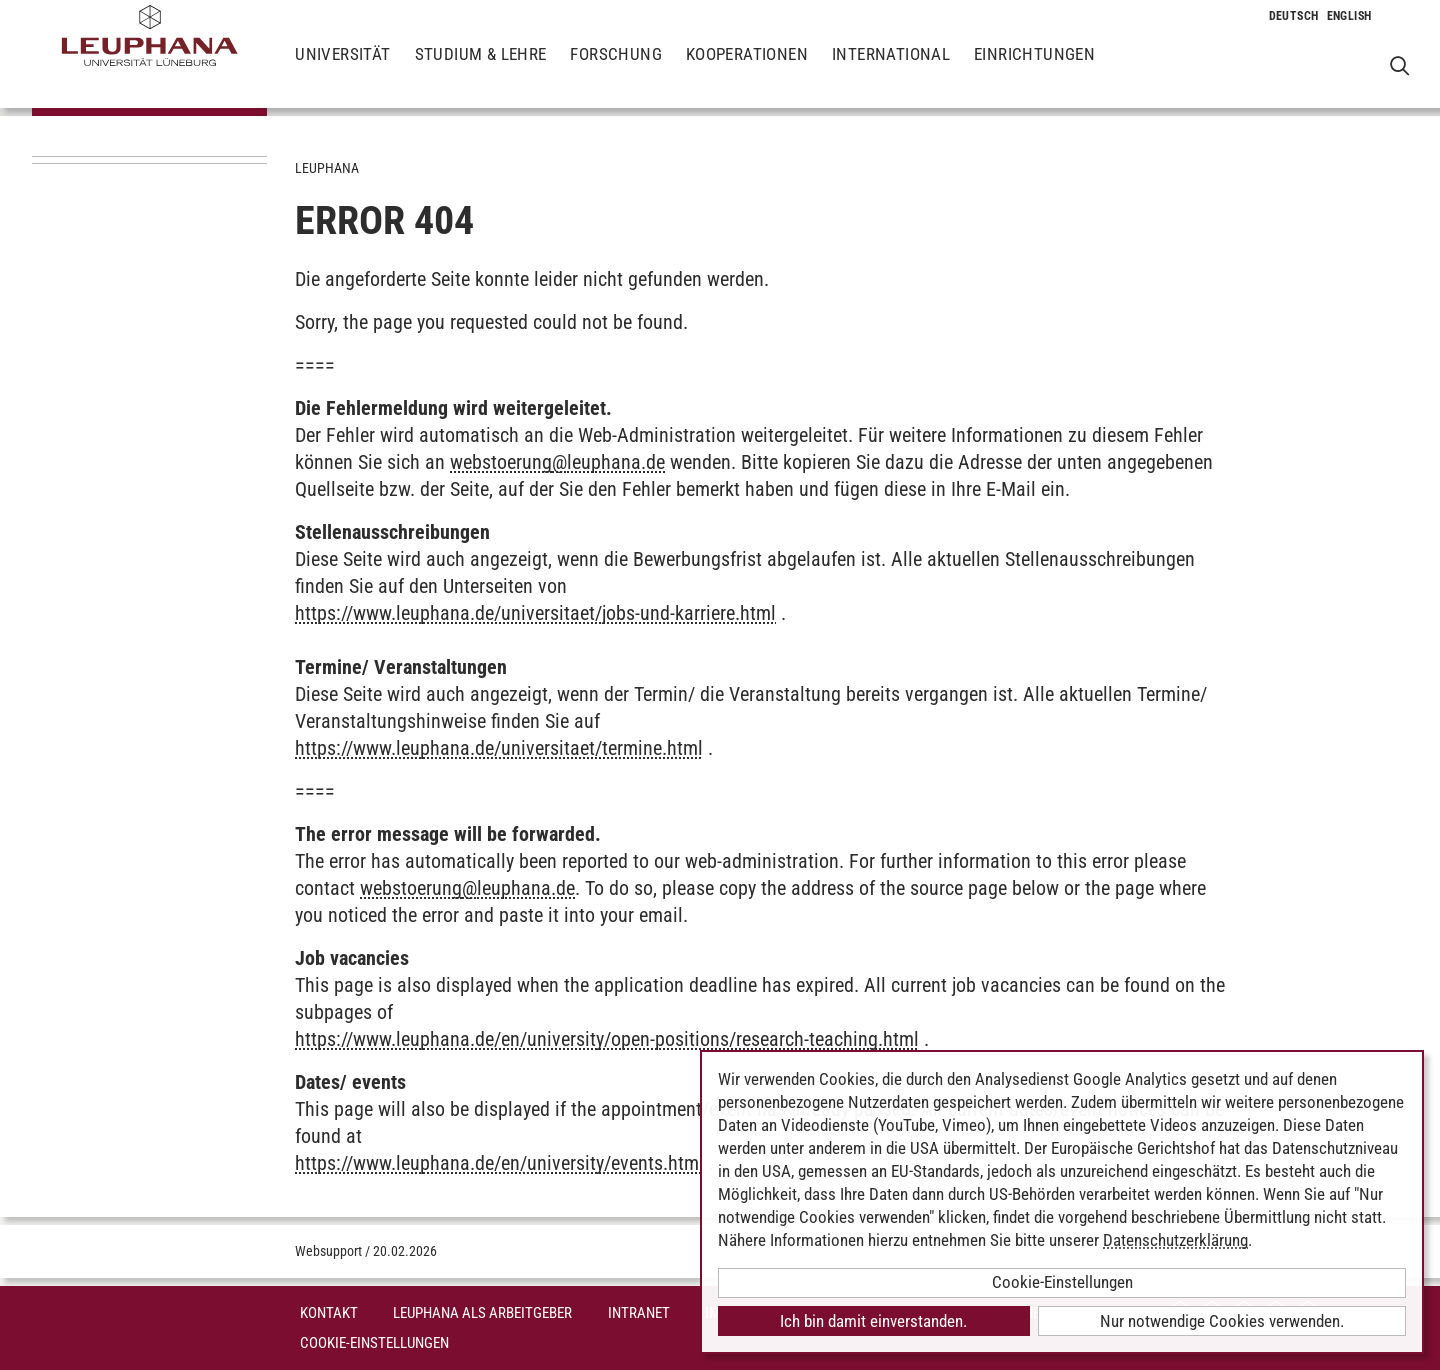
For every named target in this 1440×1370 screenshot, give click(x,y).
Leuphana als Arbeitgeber (482, 1313)
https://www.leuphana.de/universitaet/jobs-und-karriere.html (535, 613)
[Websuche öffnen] (1399, 65)
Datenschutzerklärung (1175, 1240)
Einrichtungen (1034, 70)
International (891, 70)
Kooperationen (747, 70)
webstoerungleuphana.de (557, 462)
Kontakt (329, 1313)
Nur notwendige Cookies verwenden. (1222, 1321)
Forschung (616, 70)
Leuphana (327, 168)
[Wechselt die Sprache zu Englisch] (1349, 16)
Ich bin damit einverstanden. (873, 1321)
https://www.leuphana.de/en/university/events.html (499, 1163)
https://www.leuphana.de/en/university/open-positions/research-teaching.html (607, 1039)
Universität (342, 70)
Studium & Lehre (481, 70)
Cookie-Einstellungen (374, 1343)
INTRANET (639, 1313)
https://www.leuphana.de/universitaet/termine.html (499, 748)
